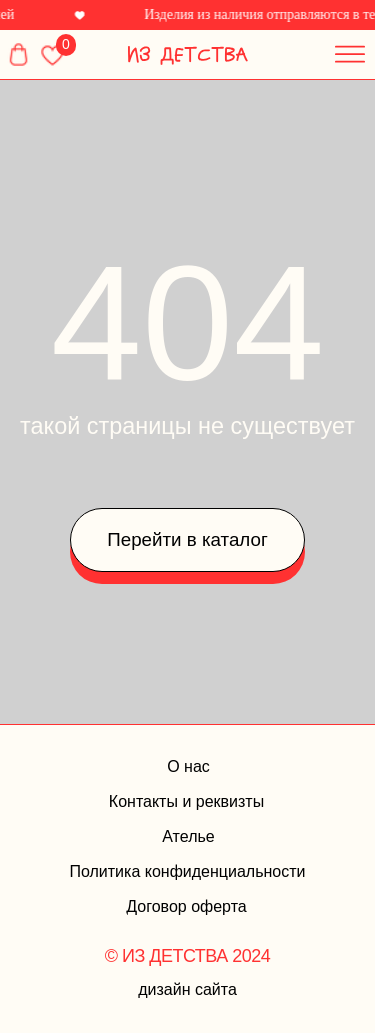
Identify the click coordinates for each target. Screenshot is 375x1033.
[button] (345, 49)
